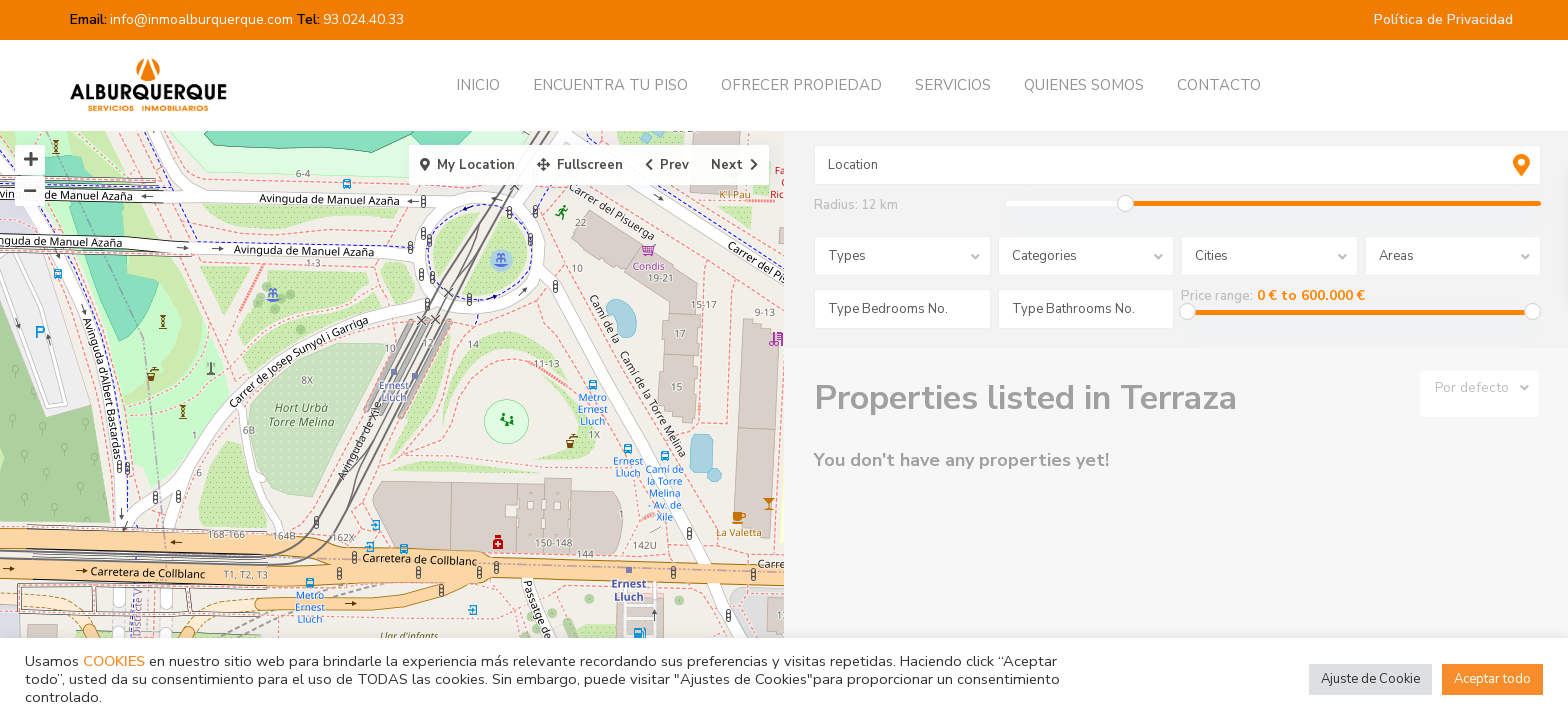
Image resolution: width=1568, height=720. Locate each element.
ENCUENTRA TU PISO (610, 85)
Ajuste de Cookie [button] (1370, 679)
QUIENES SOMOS (1084, 85)
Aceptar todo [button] (1492, 679)
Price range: (1217, 296)
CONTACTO (1219, 85)
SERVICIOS (953, 85)
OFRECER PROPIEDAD (801, 85)
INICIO (478, 85)
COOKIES (114, 661)
